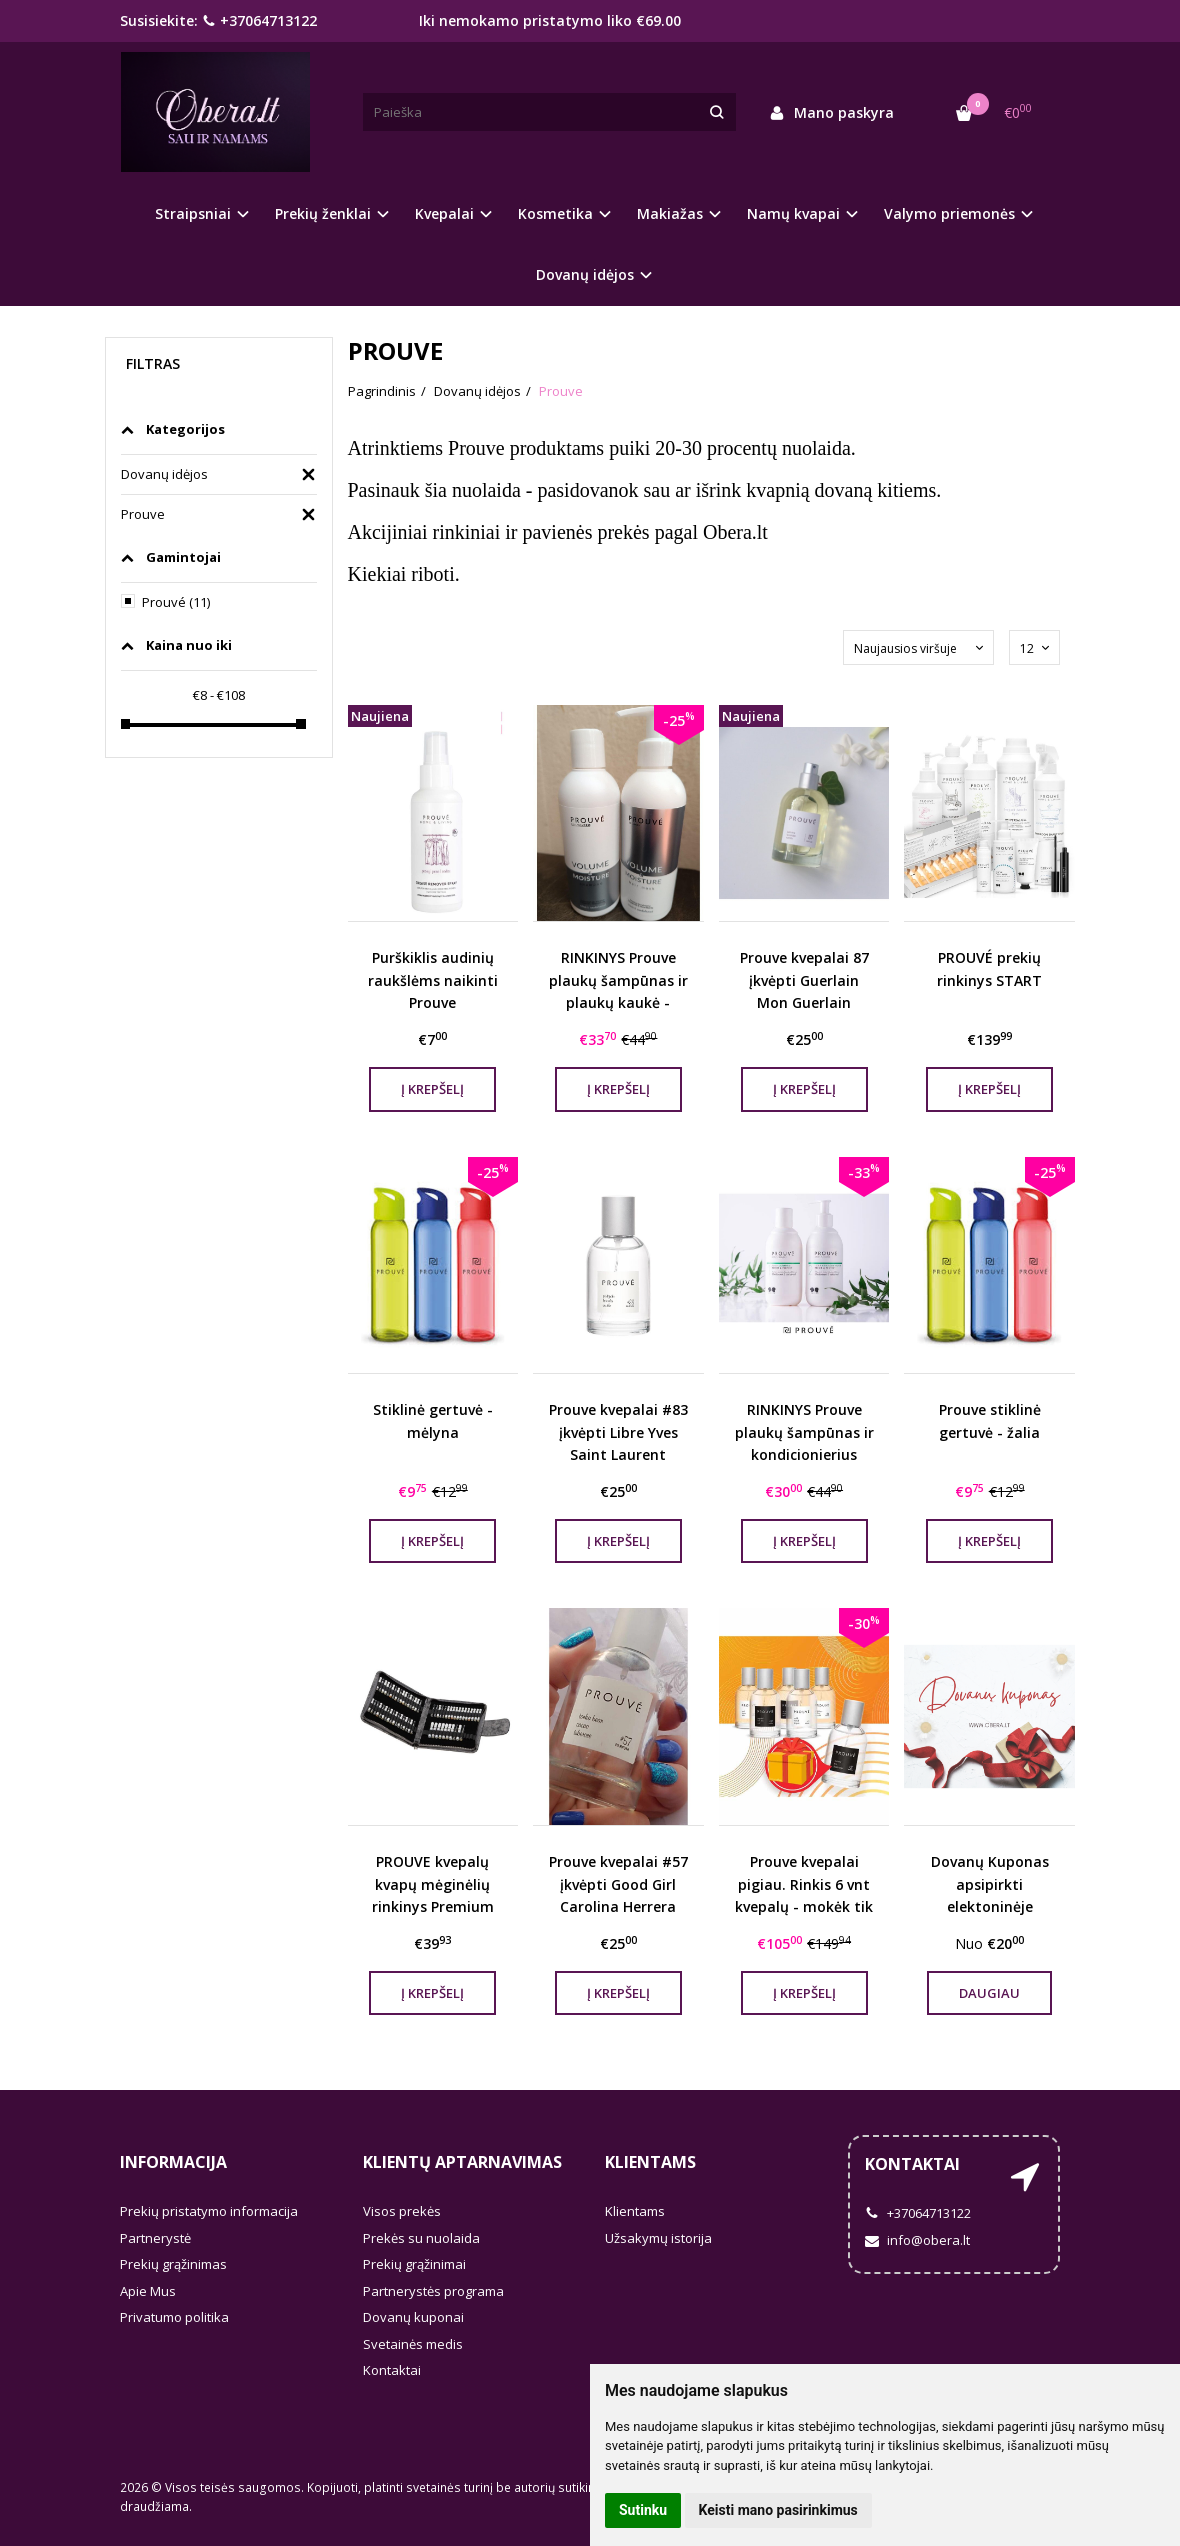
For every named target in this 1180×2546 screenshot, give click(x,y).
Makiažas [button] (670, 213)
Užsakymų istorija (658, 2238)
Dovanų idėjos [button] (585, 274)
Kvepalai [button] (444, 213)
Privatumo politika (174, 2317)
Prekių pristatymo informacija (209, 2211)
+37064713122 (259, 20)
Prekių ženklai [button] (323, 213)
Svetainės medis (413, 2344)
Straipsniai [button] (193, 213)
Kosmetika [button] (555, 213)
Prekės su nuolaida (421, 2238)
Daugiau (989, 1993)
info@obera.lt (917, 2240)
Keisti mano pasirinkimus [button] (778, 2510)
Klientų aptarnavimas (462, 2162)
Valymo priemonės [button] (949, 213)
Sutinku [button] (643, 2510)
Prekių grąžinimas (173, 2264)
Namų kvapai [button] (793, 213)
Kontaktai (392, 2370)
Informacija (173, 2162)
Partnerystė (155, 2238)
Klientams (650, 2162)
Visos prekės (402, 2211)
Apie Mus (148, 2291)
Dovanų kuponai (413, 2317)
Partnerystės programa (433, 2291)
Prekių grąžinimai (414, 2264)
